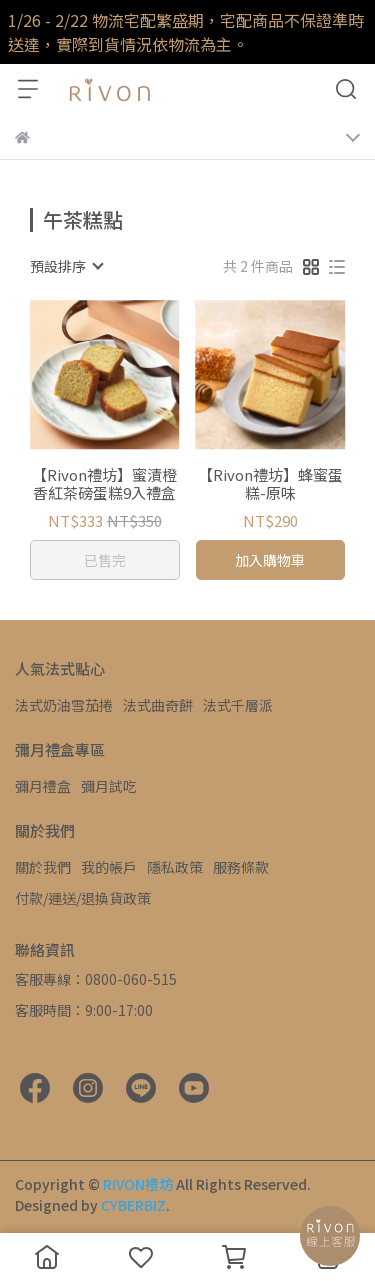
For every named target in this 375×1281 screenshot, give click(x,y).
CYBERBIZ (133, 1205)
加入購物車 (270, 560)
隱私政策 (175, 867)
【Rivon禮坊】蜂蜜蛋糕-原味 (270, 484)
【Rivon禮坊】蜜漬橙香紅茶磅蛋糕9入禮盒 (104, 484)
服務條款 (241, 867)
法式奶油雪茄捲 (64, 705)
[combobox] (66, 266)
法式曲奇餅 (158, 705)
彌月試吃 (109, 786)
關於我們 (43, 867)
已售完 (105, 560)
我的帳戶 (109, 867)
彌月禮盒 (43, 786)
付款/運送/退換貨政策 (83, 898)
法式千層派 (238, 705)
